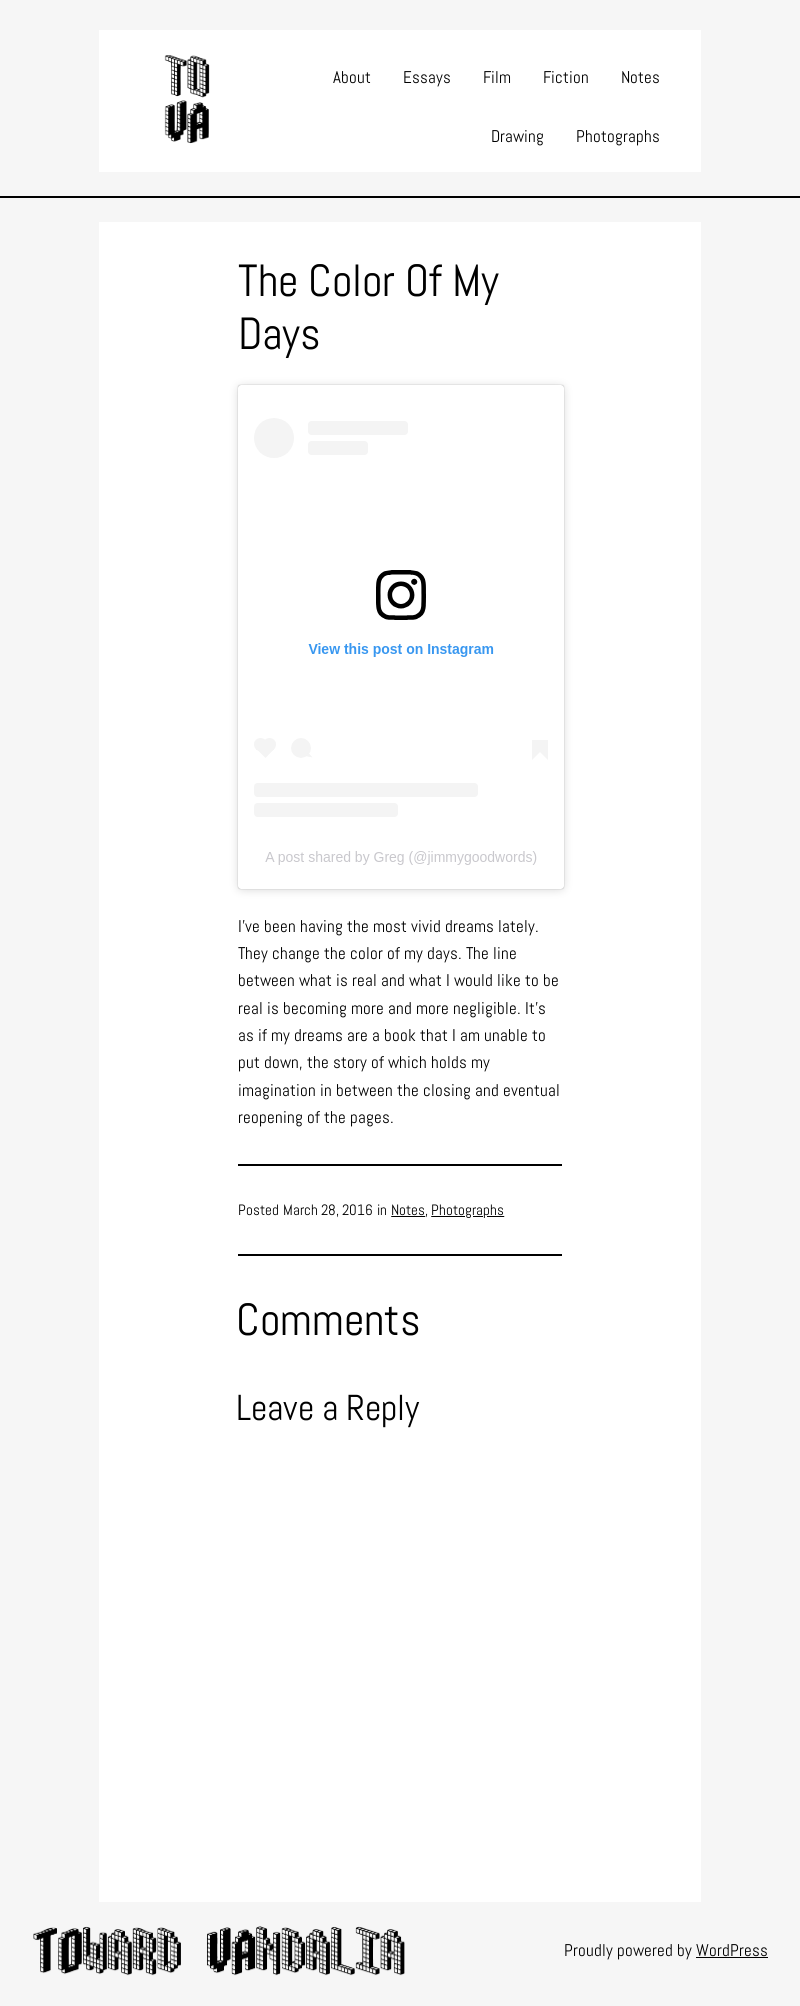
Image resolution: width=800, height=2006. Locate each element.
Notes (408, 1209)
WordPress (732, 1950)
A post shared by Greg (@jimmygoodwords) (401, 857)
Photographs (467, 1209)
